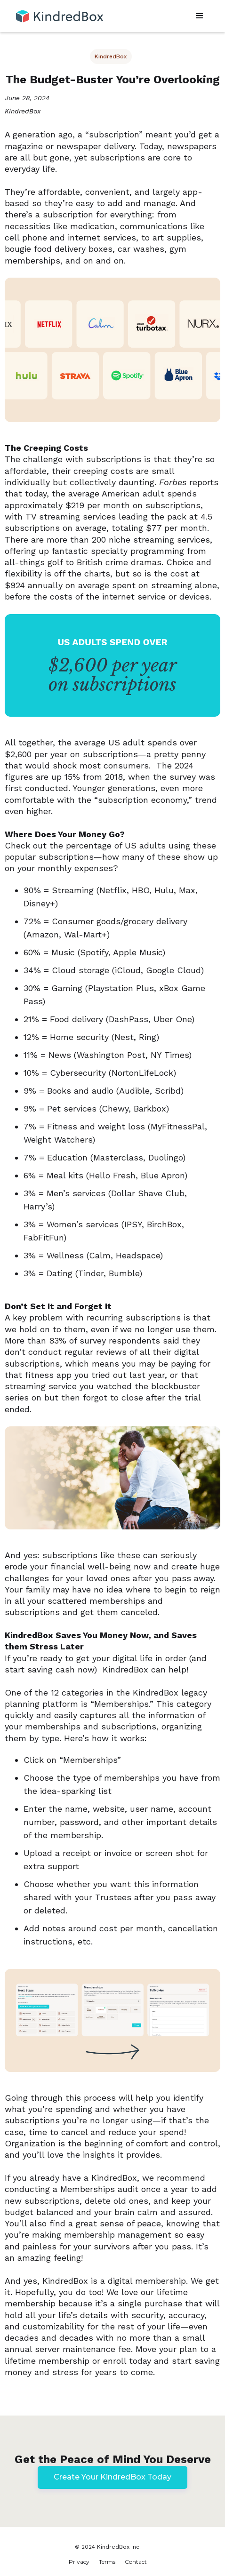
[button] (199, 16)
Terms (107, 2561)
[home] (57, 12)
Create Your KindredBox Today (112, 2476)
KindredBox (111, 56)
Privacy (79, 2561)
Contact (136, 2561)
